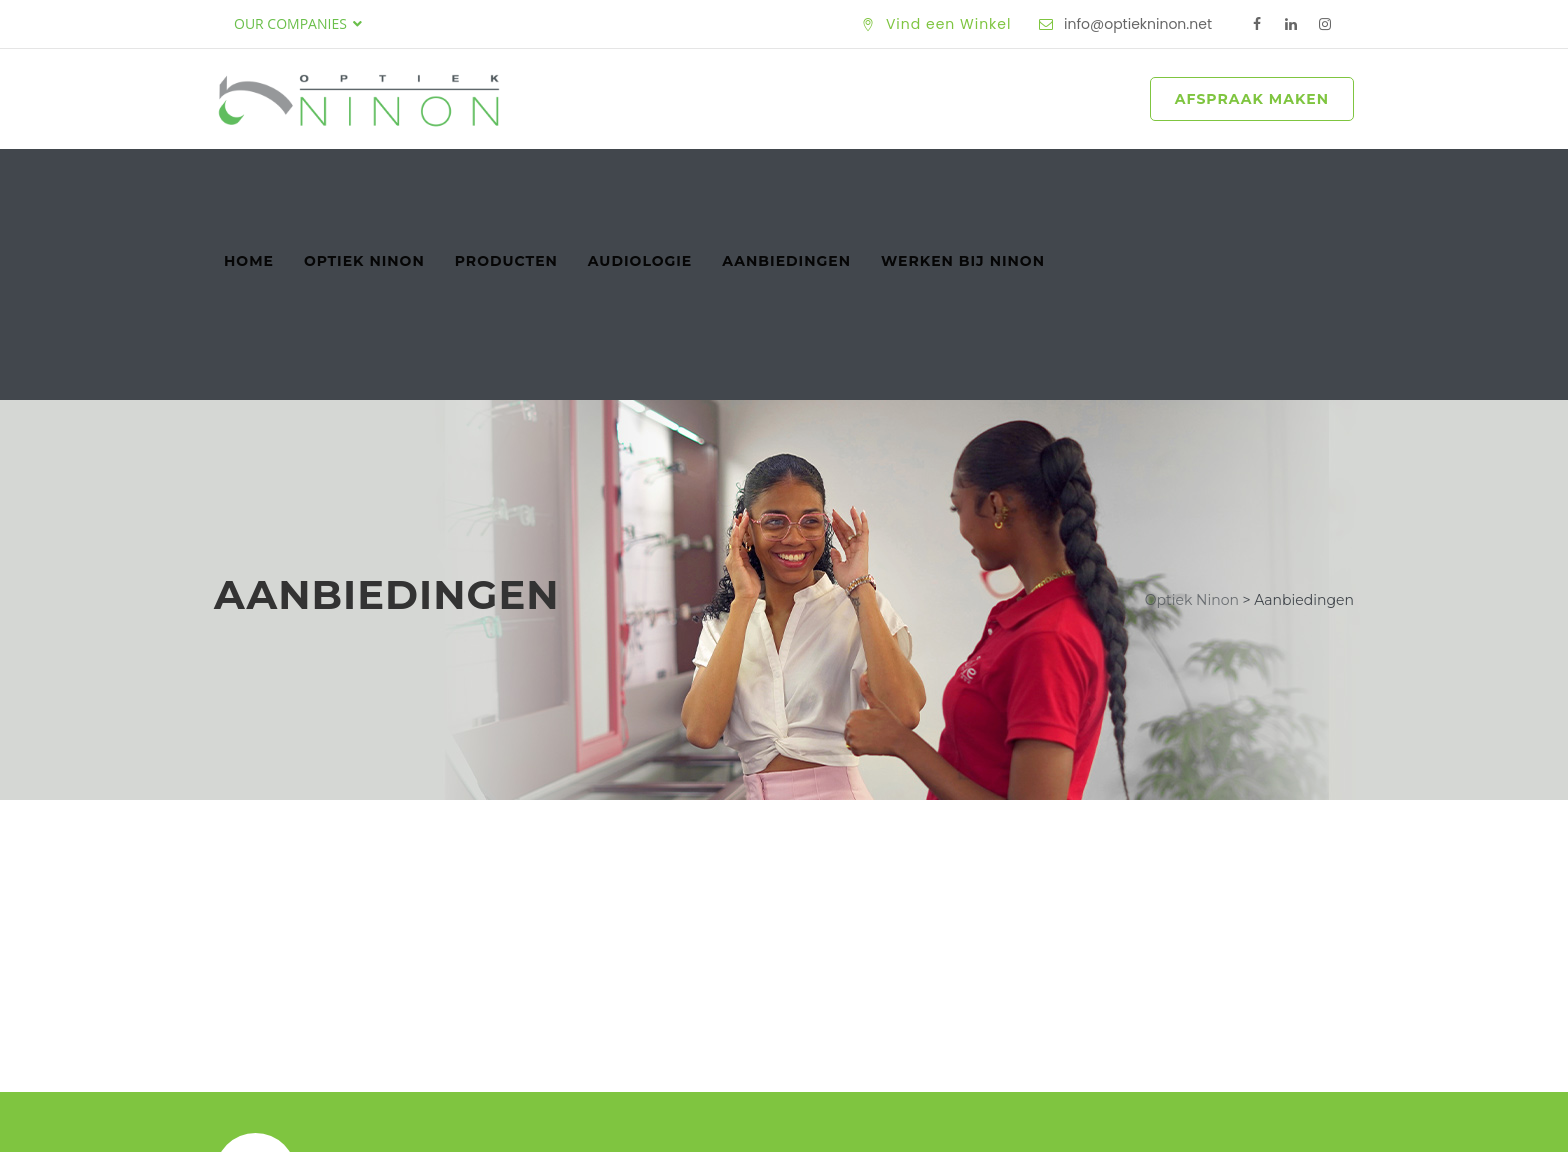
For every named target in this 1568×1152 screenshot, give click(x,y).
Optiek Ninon (364, 179)
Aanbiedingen (786, 179)
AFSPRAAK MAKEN (1252, 99)
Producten (506, 179)
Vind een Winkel (949, 24)
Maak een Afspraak (1221, 983)
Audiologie (640, 179)
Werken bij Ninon (963, 179)
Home (249, 179)
